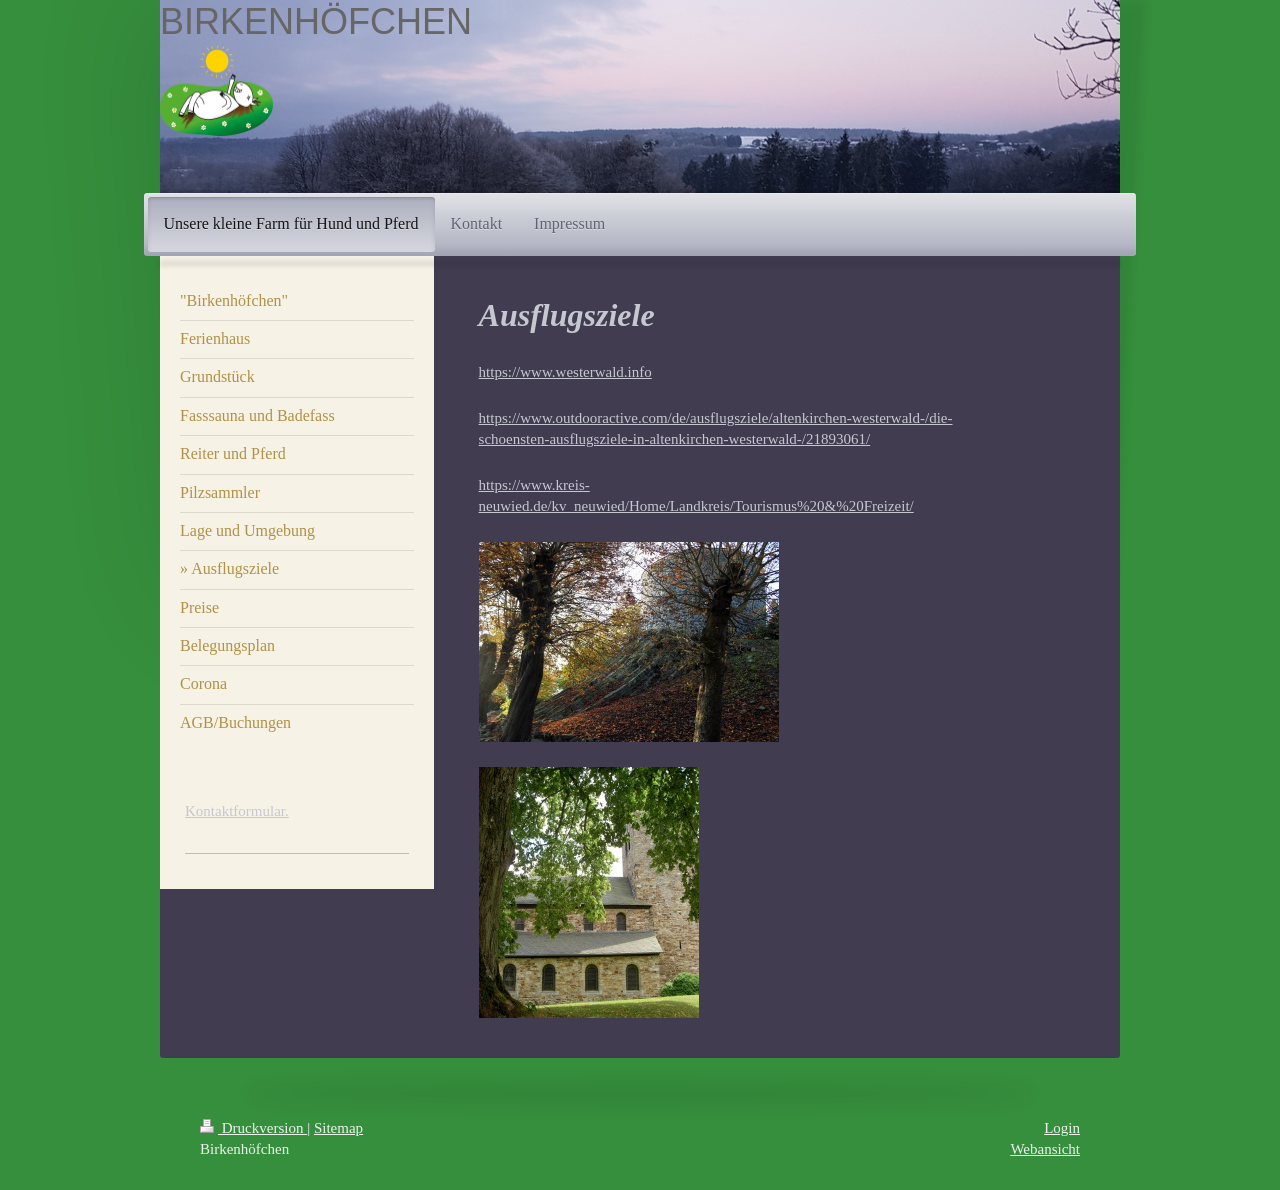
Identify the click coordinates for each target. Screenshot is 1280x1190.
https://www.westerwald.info (565, 372)
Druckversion (253, 1128)
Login (1062, 1128)
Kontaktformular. (237, 811)
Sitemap (338, 1128)
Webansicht (1045, 1149)
